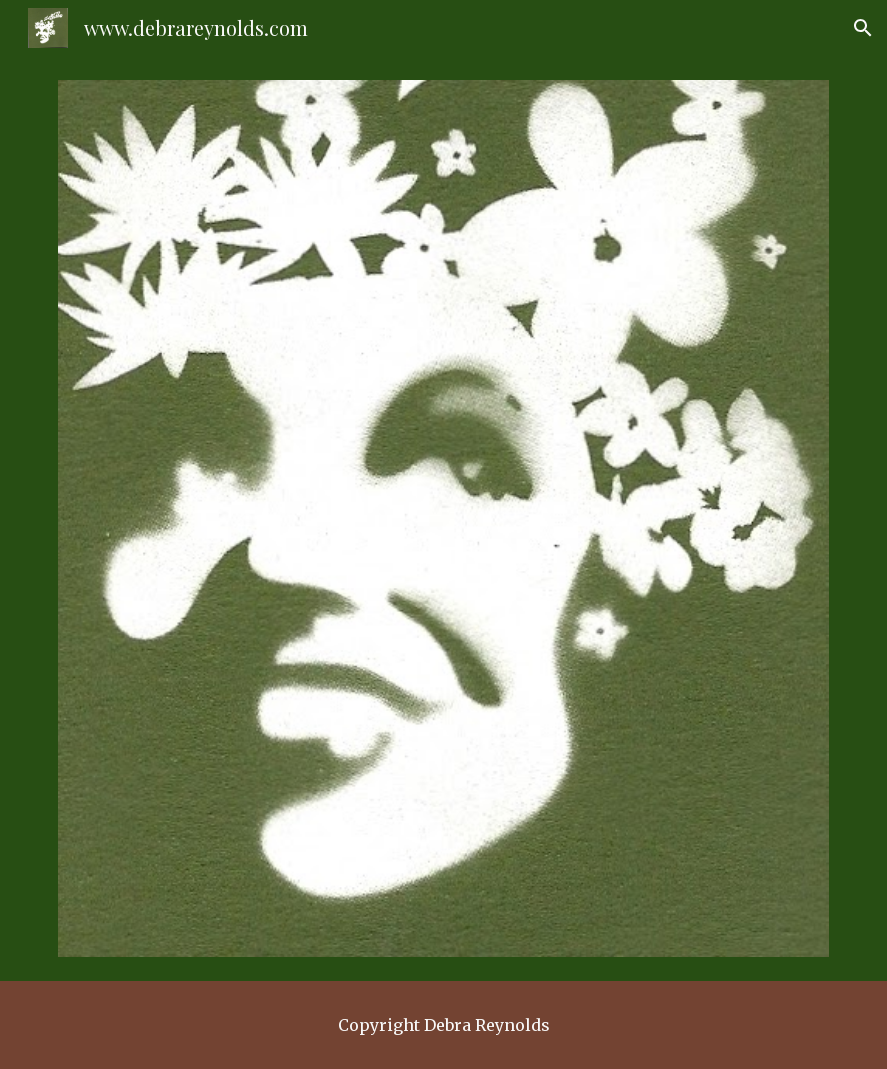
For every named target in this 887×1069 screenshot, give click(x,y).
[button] (863, 28)
